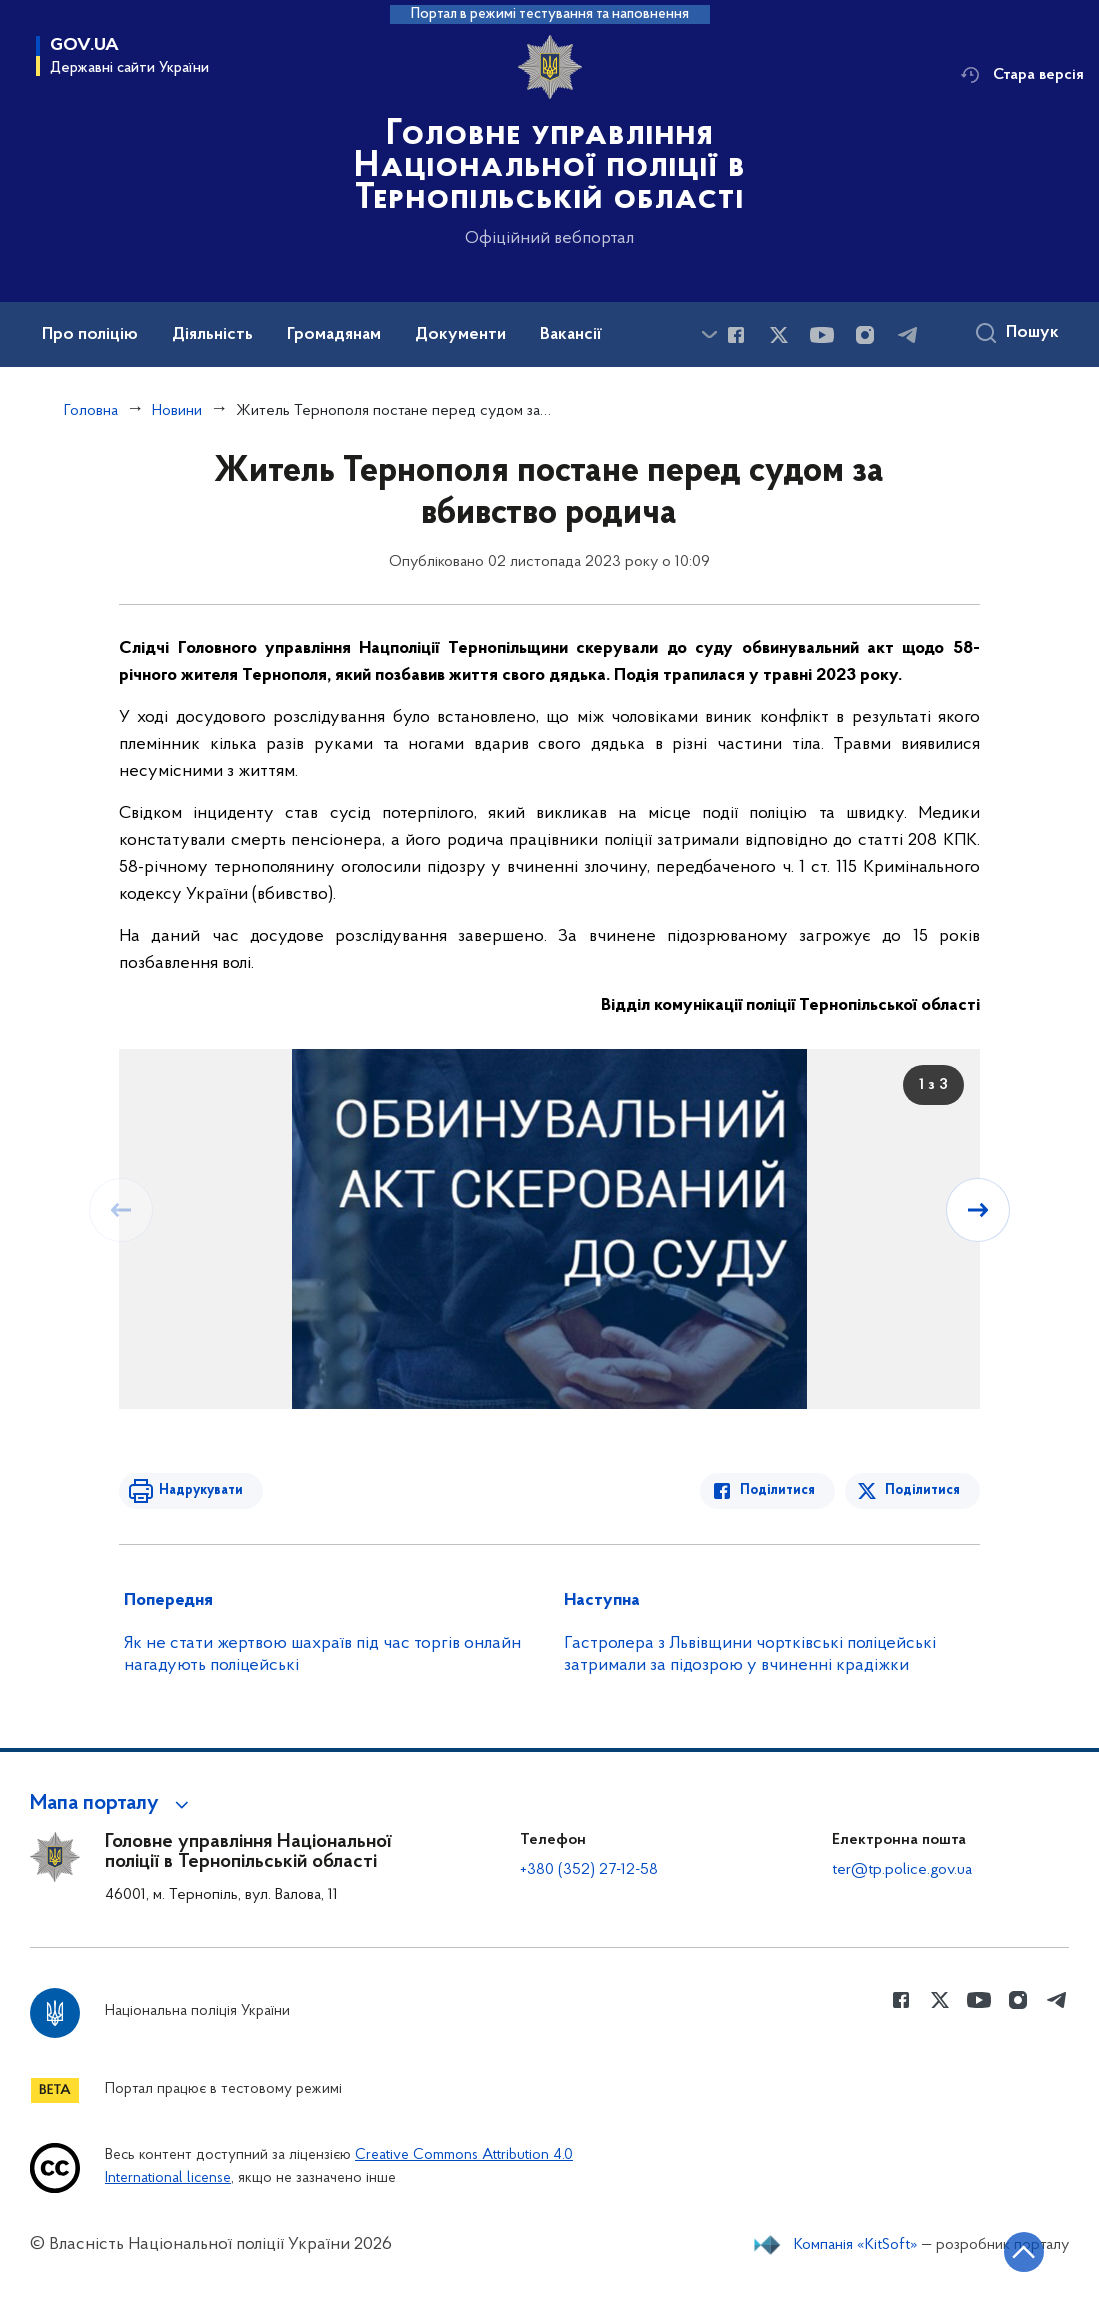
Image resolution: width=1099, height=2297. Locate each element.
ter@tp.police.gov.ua (902, 1870)
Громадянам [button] (334, 335)
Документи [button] (460, 335)
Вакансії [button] (571, 335)
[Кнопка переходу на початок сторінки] (1024, 2252)
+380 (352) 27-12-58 (589, 1870)
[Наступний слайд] (978, 1210)
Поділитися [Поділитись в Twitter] (922, 1490)
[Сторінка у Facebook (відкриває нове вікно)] (736, 335)
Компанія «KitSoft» (856, 2245)
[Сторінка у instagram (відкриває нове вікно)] (865, 335)
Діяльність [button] (212, 335)
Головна (91, 411)
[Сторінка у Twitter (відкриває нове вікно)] (779, 335)
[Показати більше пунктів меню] (709, 334)
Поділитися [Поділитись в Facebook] (777, 1490)
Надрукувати (201, 1490)
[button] (112, 1804)
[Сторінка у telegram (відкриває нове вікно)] (908, 335)
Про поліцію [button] (90, 335)
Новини (177, 411)
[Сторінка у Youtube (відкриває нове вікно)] (822, 335)
